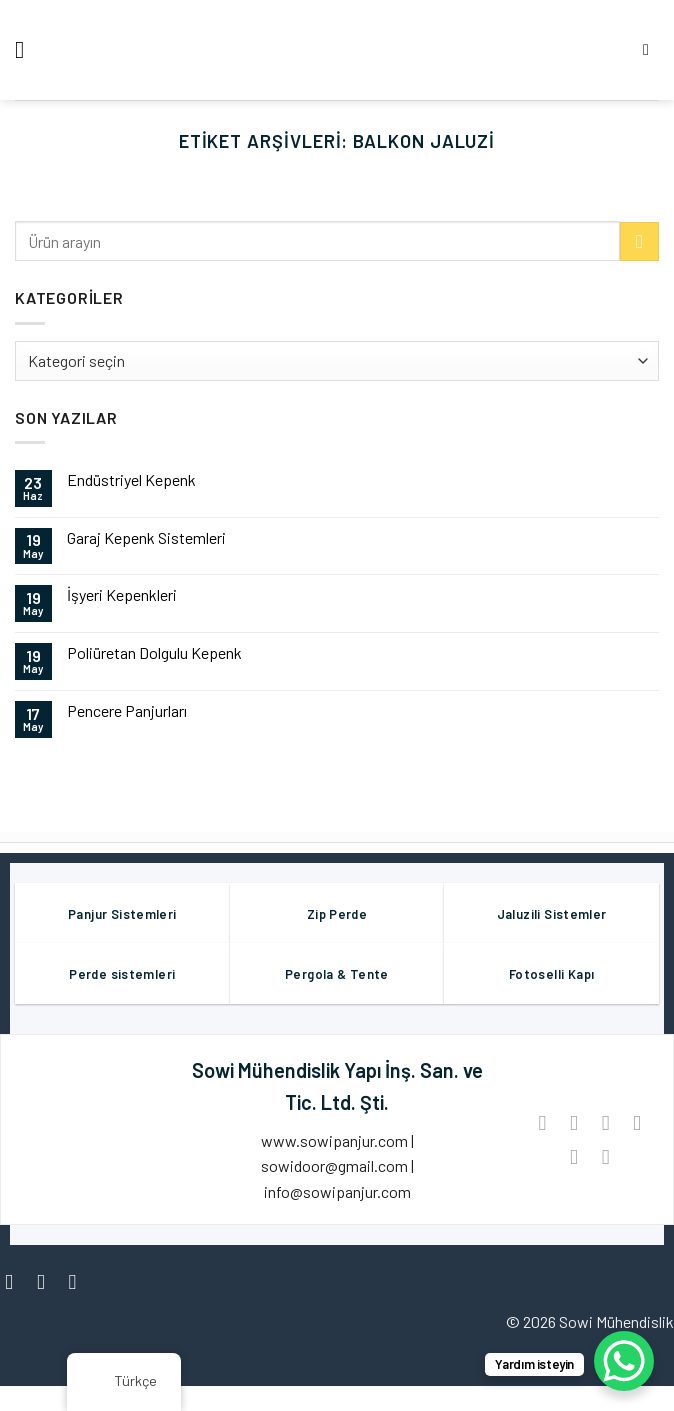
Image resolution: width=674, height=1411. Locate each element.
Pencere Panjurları (127, 710)
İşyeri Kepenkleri (122, 594)
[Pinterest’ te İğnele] (573, 1156)
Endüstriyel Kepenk (131, 479)
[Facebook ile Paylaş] (573, 1122)
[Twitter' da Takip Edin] (79, 1281)
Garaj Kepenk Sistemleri (146, 537)
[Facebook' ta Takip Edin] (15, 1281)
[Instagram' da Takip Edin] (47, 1281)
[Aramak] (651, 49)
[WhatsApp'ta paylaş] (542, 1122)
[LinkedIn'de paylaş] (605, 1156)
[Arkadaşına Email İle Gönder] (637, 1122)
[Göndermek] (639, 241)
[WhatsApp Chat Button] (624, 1361)
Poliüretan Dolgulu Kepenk (154, 652)
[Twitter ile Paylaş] (605, 1122)
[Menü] (27, 49)
